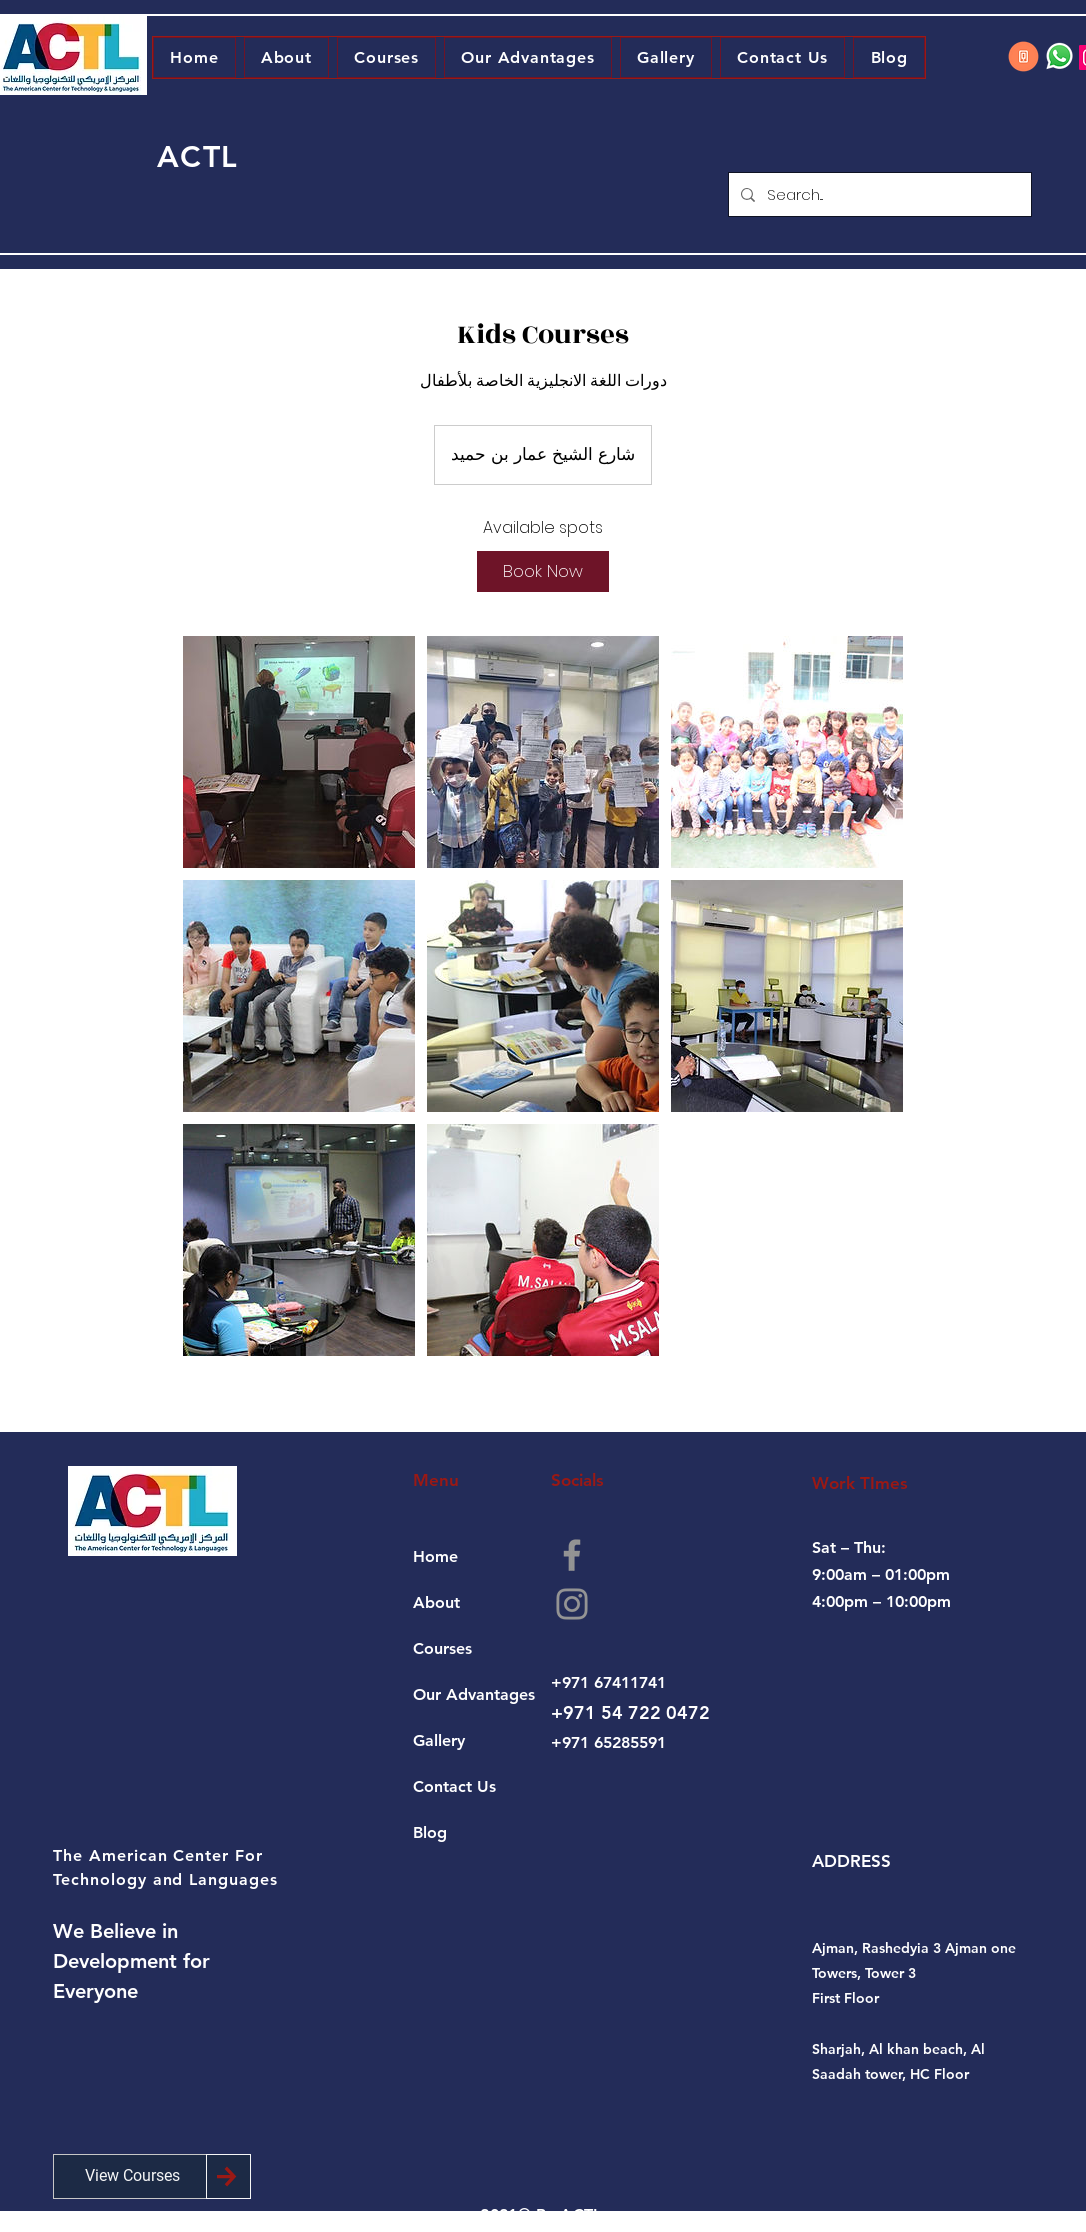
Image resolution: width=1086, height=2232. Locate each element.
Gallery (439, 1740)
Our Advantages (474, 1694)
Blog (430, 1832)
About (436, 1602)
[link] (543, 571)
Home (435, 1556)
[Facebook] (572, 1555)
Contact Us (454, 1786)
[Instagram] (572, 1604)
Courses (442, 1648)
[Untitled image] (299, 752)
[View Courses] (132, 2176)
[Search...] (878, 194)
